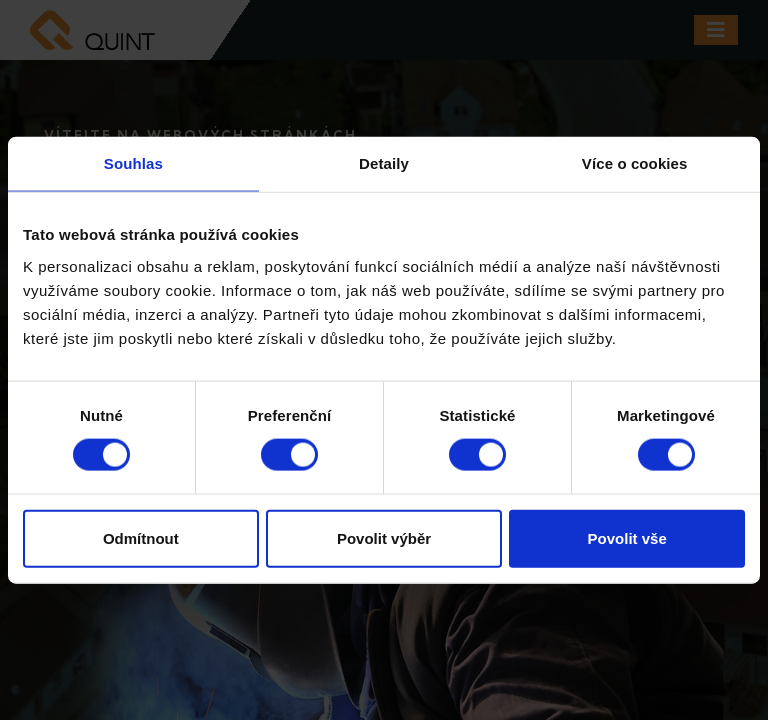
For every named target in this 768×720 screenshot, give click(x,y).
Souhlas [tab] (133, 163)
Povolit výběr (384, 537)
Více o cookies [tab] (635, 163)
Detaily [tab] (384, 163)
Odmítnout (141, 537)
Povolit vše (627, 537)
